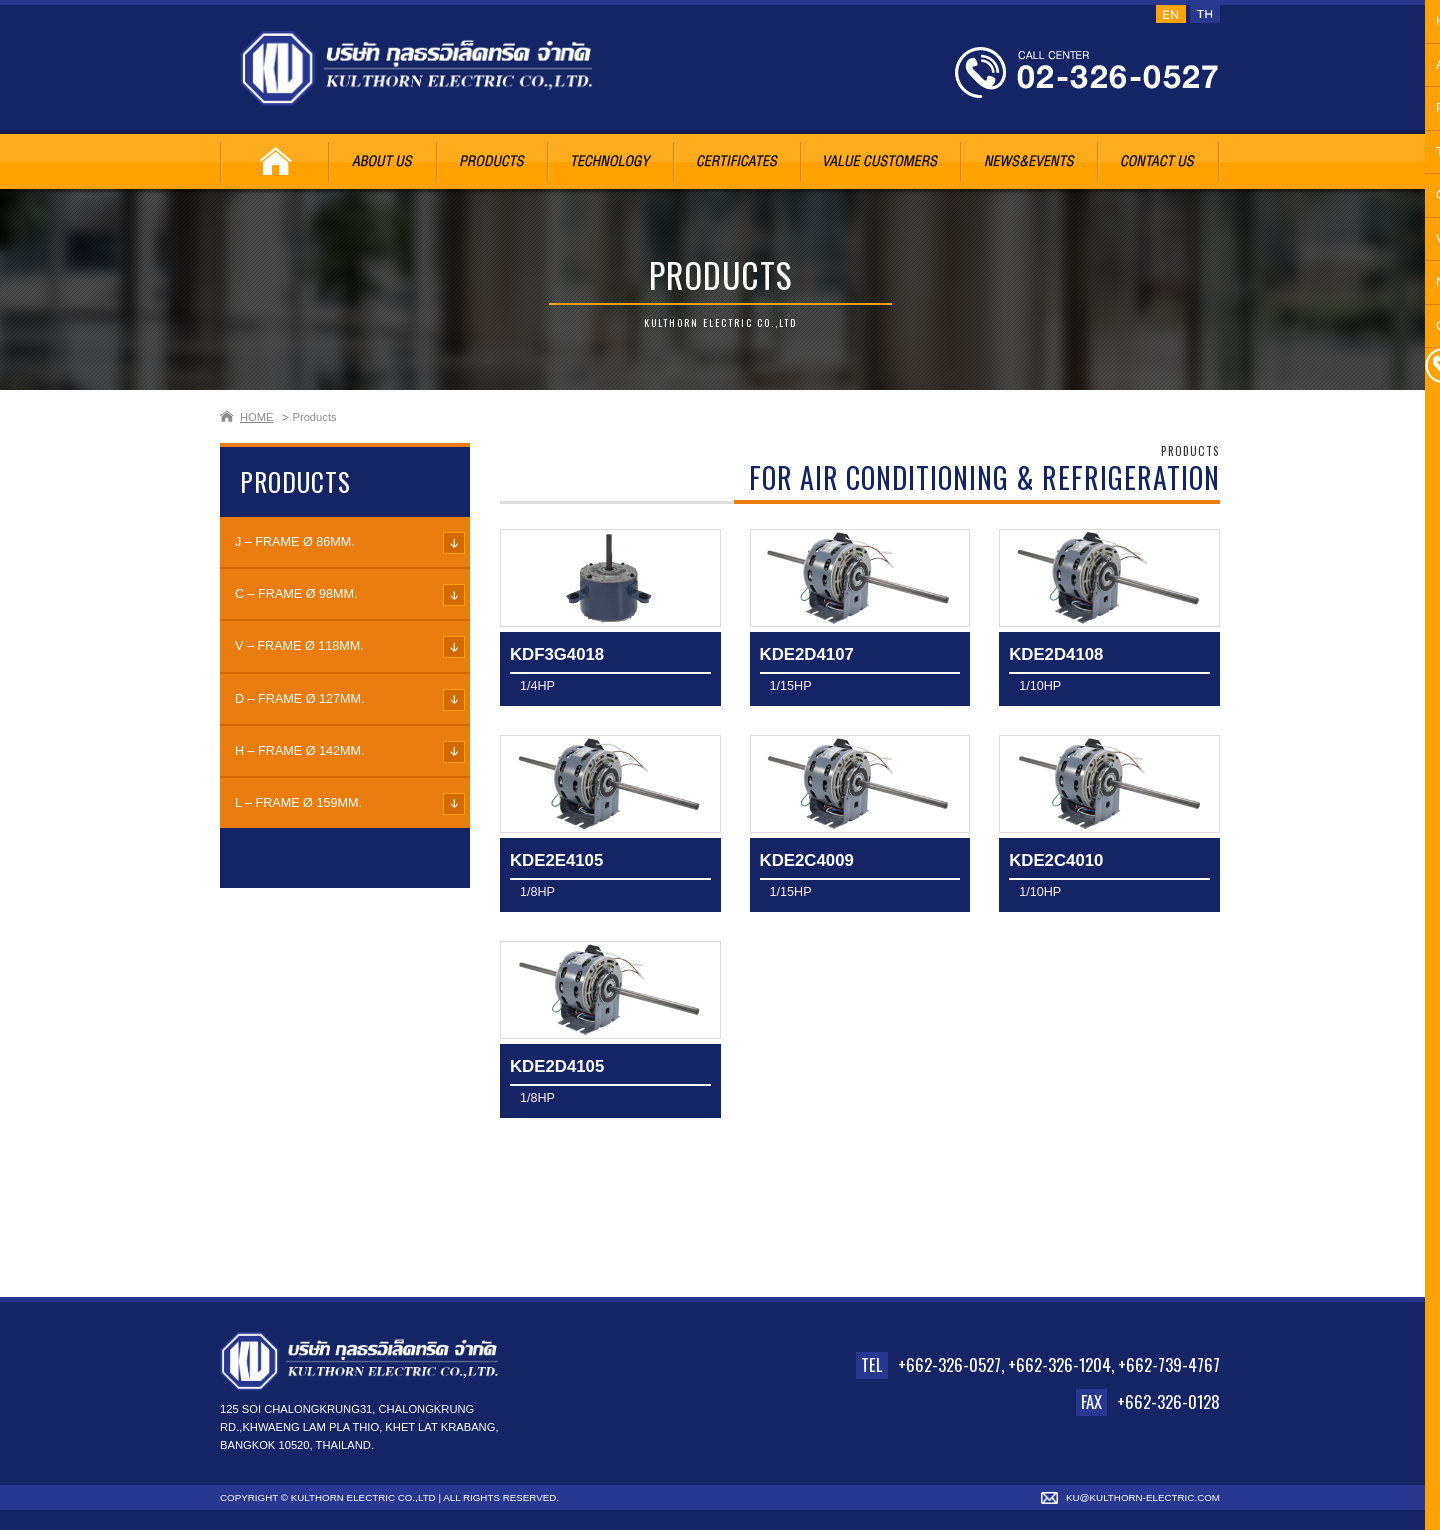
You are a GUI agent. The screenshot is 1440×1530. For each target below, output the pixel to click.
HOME (257, 417)
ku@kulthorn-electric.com (1143, 1497)
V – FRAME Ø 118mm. (299, 646)
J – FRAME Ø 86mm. (295, 542)
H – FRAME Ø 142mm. (299, 751)
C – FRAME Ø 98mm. (296, 594)
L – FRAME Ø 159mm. (298, 803)
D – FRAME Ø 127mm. (299, 699)
